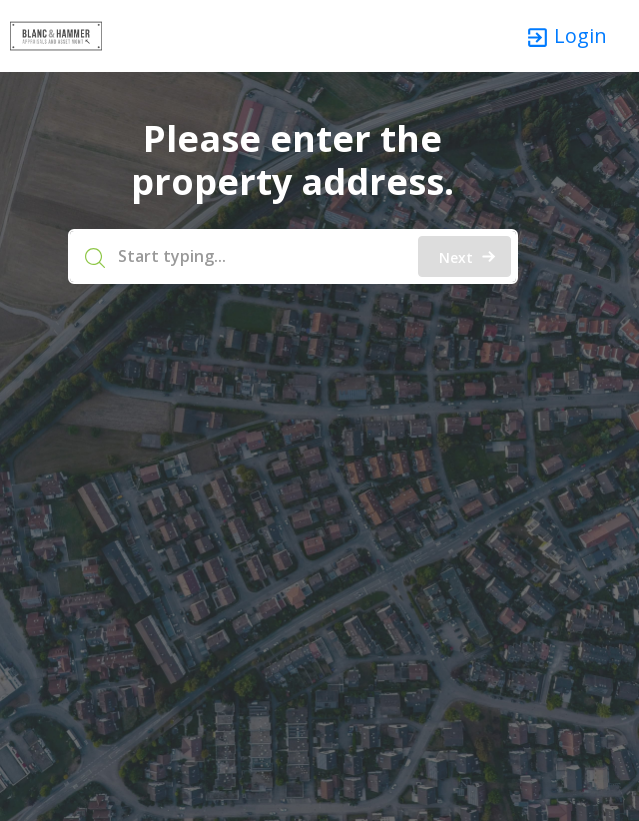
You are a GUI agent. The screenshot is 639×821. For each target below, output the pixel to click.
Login (566, 36)
